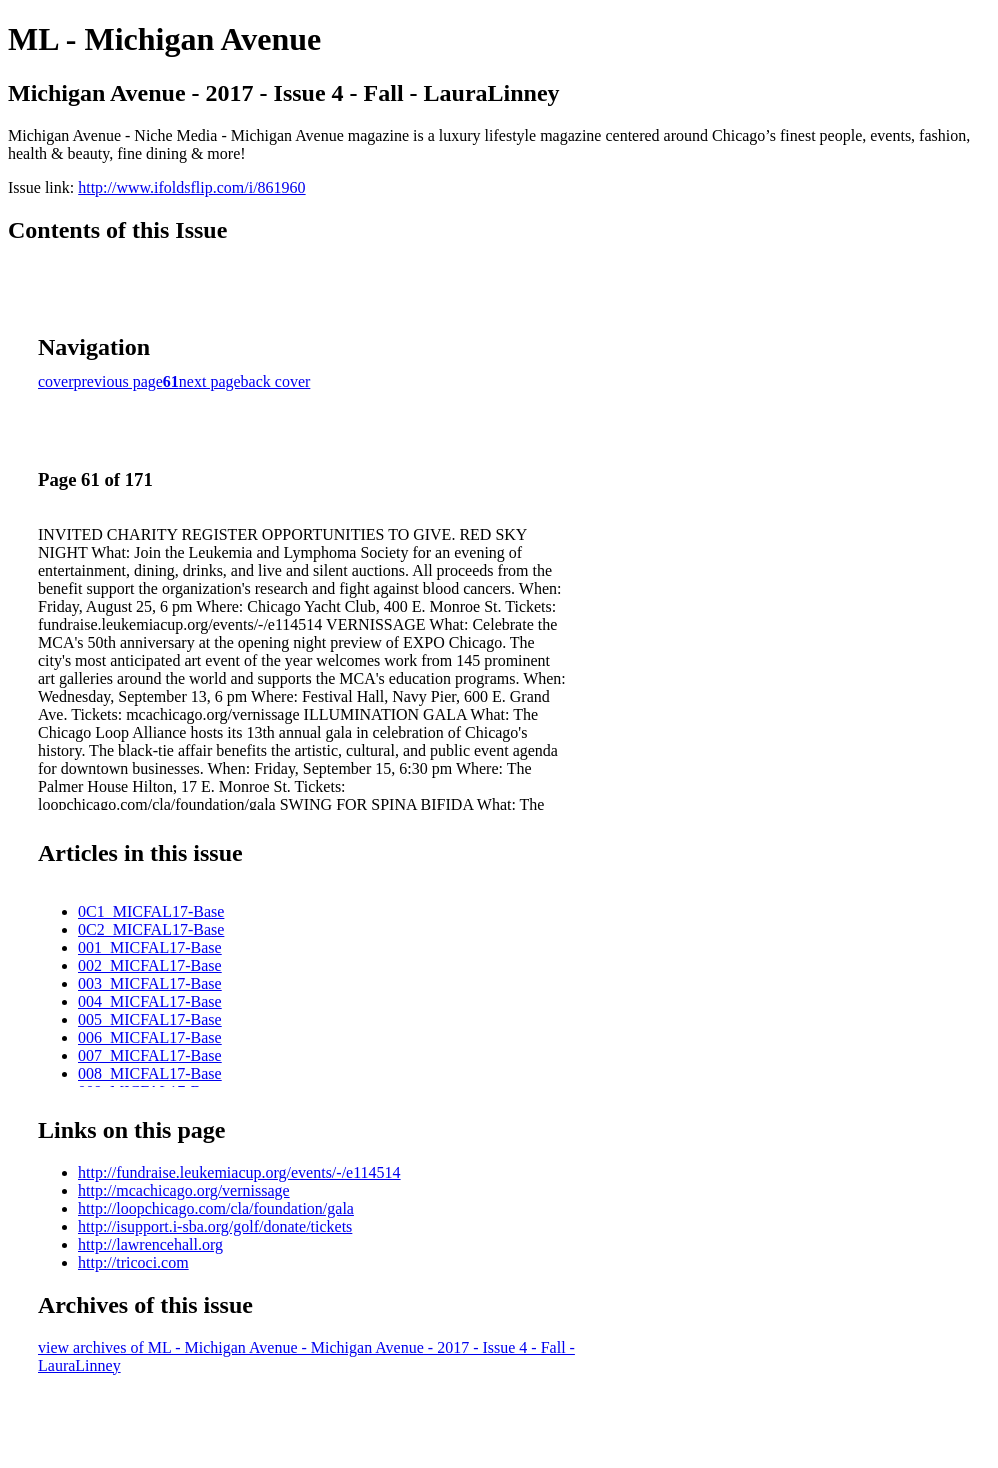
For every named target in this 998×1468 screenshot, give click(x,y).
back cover (276, 381)
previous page (118, 381)
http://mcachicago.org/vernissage (184, 1190)
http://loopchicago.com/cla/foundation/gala (216, 1208)
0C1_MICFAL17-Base (151, 911)
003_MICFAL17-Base (150, 983)
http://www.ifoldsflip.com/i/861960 (191, 187)
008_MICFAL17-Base (150, 1073)
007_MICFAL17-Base (150, 1055)
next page (210, 381)
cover (56, 381)
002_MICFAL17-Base (150, 965)
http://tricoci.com (133, 1262)
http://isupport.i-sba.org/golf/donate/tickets (215, 1226)
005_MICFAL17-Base (150, 1019)
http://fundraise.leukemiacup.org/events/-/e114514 (239, 1172)
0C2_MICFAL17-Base (151, 929)
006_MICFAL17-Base (150, 1037)
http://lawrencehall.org (150, 1244)
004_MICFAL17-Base (150, 1001)
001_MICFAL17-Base (150, 947)
